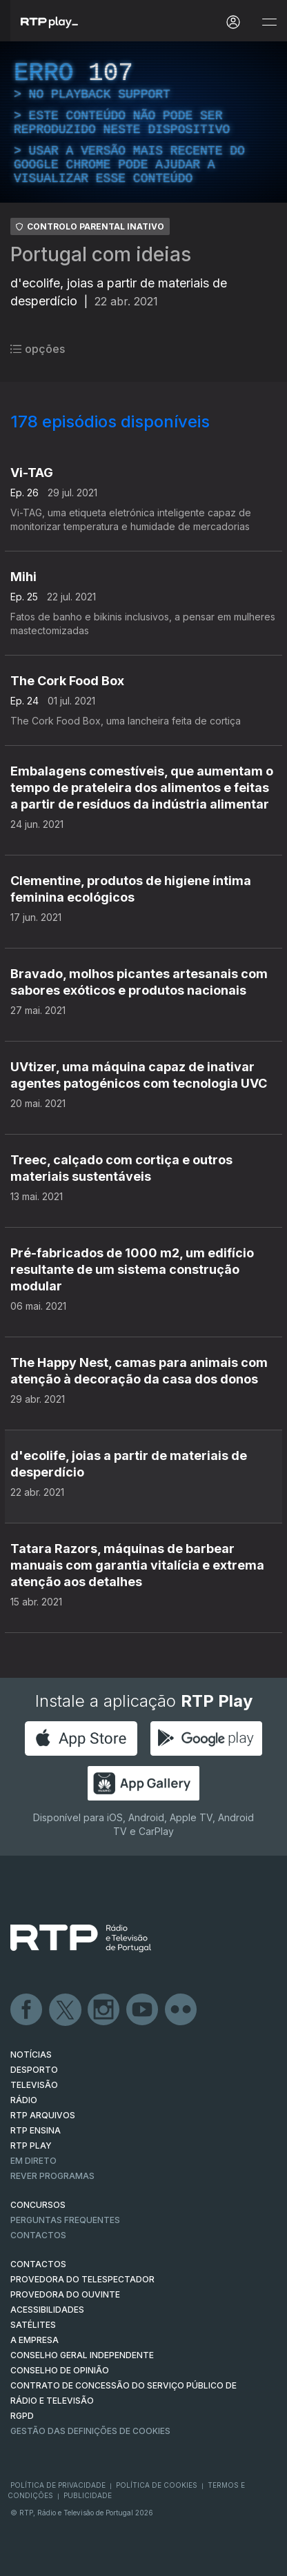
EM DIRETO (33, 2161)
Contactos (38, 2235)
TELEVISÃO (34, 2085)
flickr (181, 2010)
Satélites (33, 2325)
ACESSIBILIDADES (47, 2309)
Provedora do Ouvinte (65, 2294)
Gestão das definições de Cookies (90, 2431)
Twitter (65, 2010)
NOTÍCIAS (31, 2054)
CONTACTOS (38, 2264)
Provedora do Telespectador (82, 2279)
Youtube (142, 2010)
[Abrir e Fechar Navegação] (269, 22)
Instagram (104, 2010)
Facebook (26, 2010)
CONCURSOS (38, 2205)
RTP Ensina (35, 2130)
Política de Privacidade (58, 2485)
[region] (143, 122)
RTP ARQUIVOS (42, 2115)
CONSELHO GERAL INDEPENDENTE (82, 2355)
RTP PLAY (31, 2145)
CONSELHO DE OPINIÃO (59, 2370)
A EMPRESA (34, 2340)
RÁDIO (23, 2100)
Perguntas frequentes (65, 2220)
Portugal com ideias (100, 254)
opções (37, 349)
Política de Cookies (156, 2485)
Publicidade (87, 2495)
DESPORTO (34, 2070)
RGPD (22, 2416)
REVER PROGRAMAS (52, 2176)
